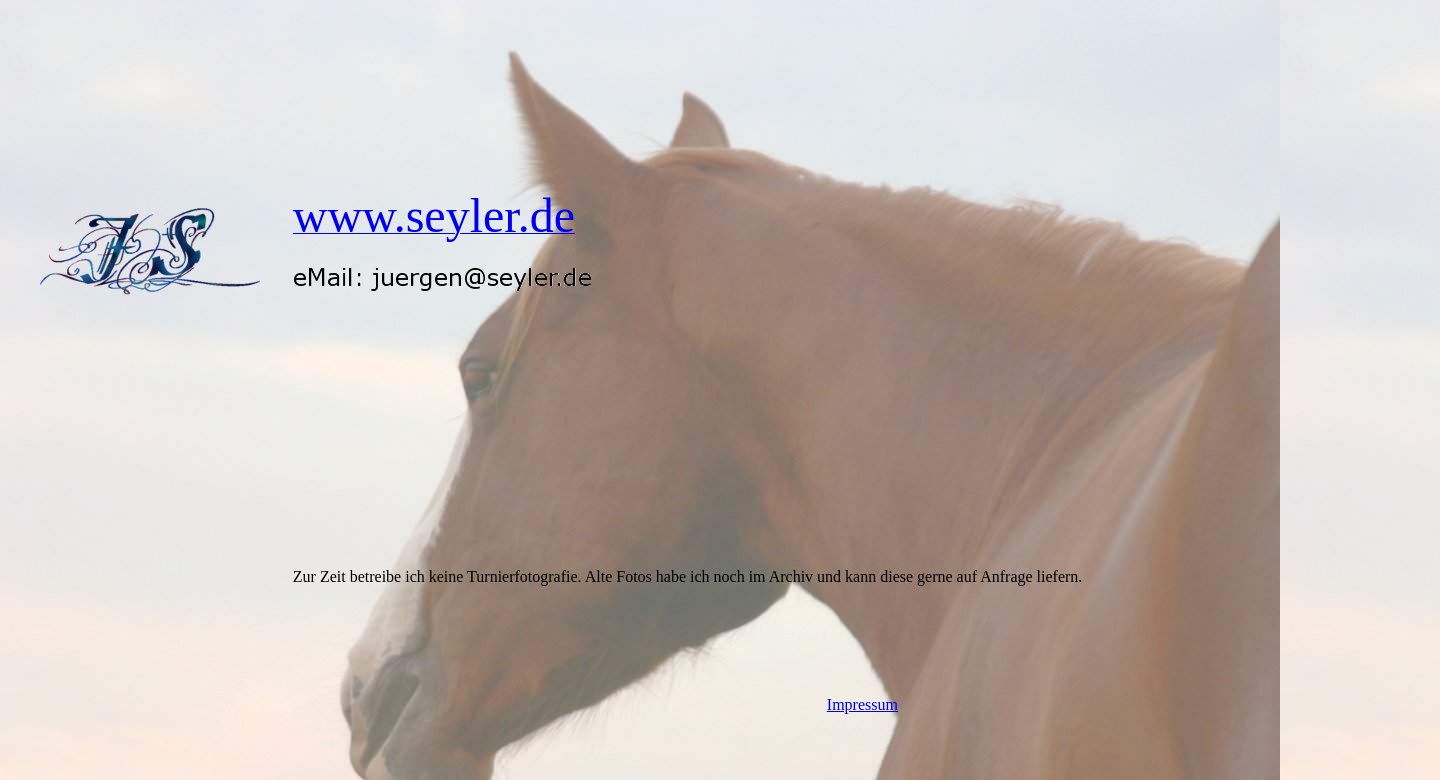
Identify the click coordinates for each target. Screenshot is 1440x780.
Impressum (862, 704)
